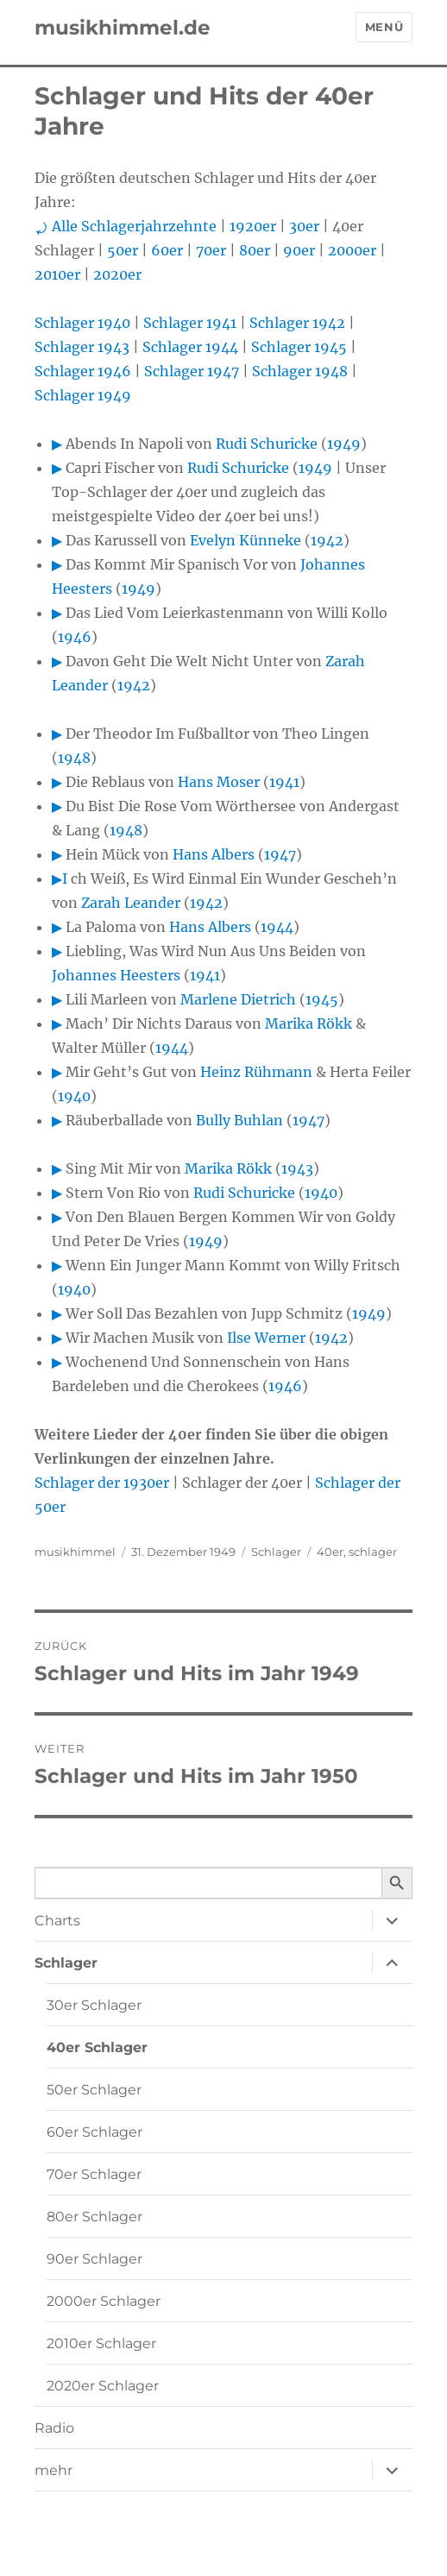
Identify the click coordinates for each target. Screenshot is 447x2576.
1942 (327, 540)
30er (304, 226)
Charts (57, 1920)
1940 (74, 1096)
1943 (297, 1168)
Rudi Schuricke (267, 443)
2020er (117, 274)
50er (122, 250)
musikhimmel (75, 1552)
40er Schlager (97, 2047)
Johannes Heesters (116, 975)
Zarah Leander (130, 902)
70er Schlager (94, 2174)
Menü (384, 27)
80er (254, 250)
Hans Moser (219, 781)
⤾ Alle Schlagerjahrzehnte (126, 226)
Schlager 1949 (83, 395)
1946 (74, 637)
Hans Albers (214, 854)
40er (330, 1552)
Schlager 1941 (189, 322)
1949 (344, 443)
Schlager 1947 (191, 371)
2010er (57, 274)
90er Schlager (94, 2259)
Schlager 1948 (300, 371)
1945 (321, 999)
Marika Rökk (308, 1023)
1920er (253, 226)
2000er (352, 250)
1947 (280, 854)
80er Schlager (94, 2216)
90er (299, 250)
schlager (373, 1552)
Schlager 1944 (190, 347)
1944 (277, 926)
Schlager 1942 (297, 322)
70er (211, 250)
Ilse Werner (266, 1337)
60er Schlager (94, 2132)
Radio (54, 2428)
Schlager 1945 (299, 347)
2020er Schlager (103, 2386)
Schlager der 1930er (102, 1482)
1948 (74, 757)
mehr (53, 2470)
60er (167, 250)
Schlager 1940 (82, 322)
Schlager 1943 (82, 347)
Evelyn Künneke (245, 540)
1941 (284, 781)
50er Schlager (94, 2090)
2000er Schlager (104, 2301)
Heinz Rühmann (256, 1071)
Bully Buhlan (239, 1120)
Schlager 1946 (83, 371)
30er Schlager (94, 2005)
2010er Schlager (101, 2343)
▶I (59, 878)
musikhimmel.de (123, 28)
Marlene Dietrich (238, 999)
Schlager (276, 1552)
